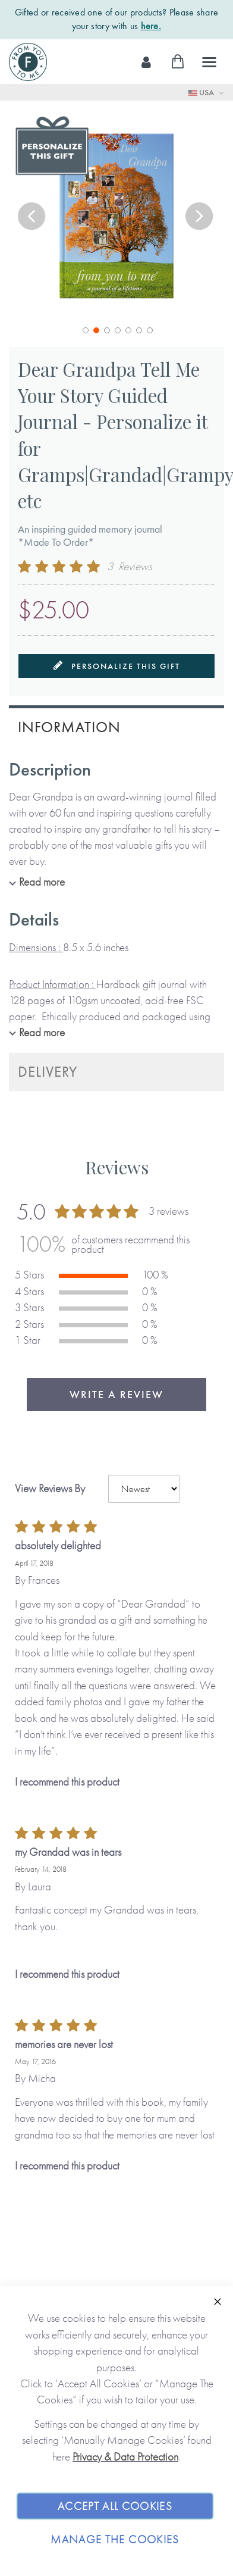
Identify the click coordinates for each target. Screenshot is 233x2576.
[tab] (116, 725)
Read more (42, 881)
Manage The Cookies (115, 2539)
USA (202, 92)
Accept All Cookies (115, 2506)
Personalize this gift (116, 666)
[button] (32, 217)
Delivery (47, 1071)
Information (69, 727)
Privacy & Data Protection (125, 2456)
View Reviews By (50, 1488)
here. (151, 26)
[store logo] (28, 62)
